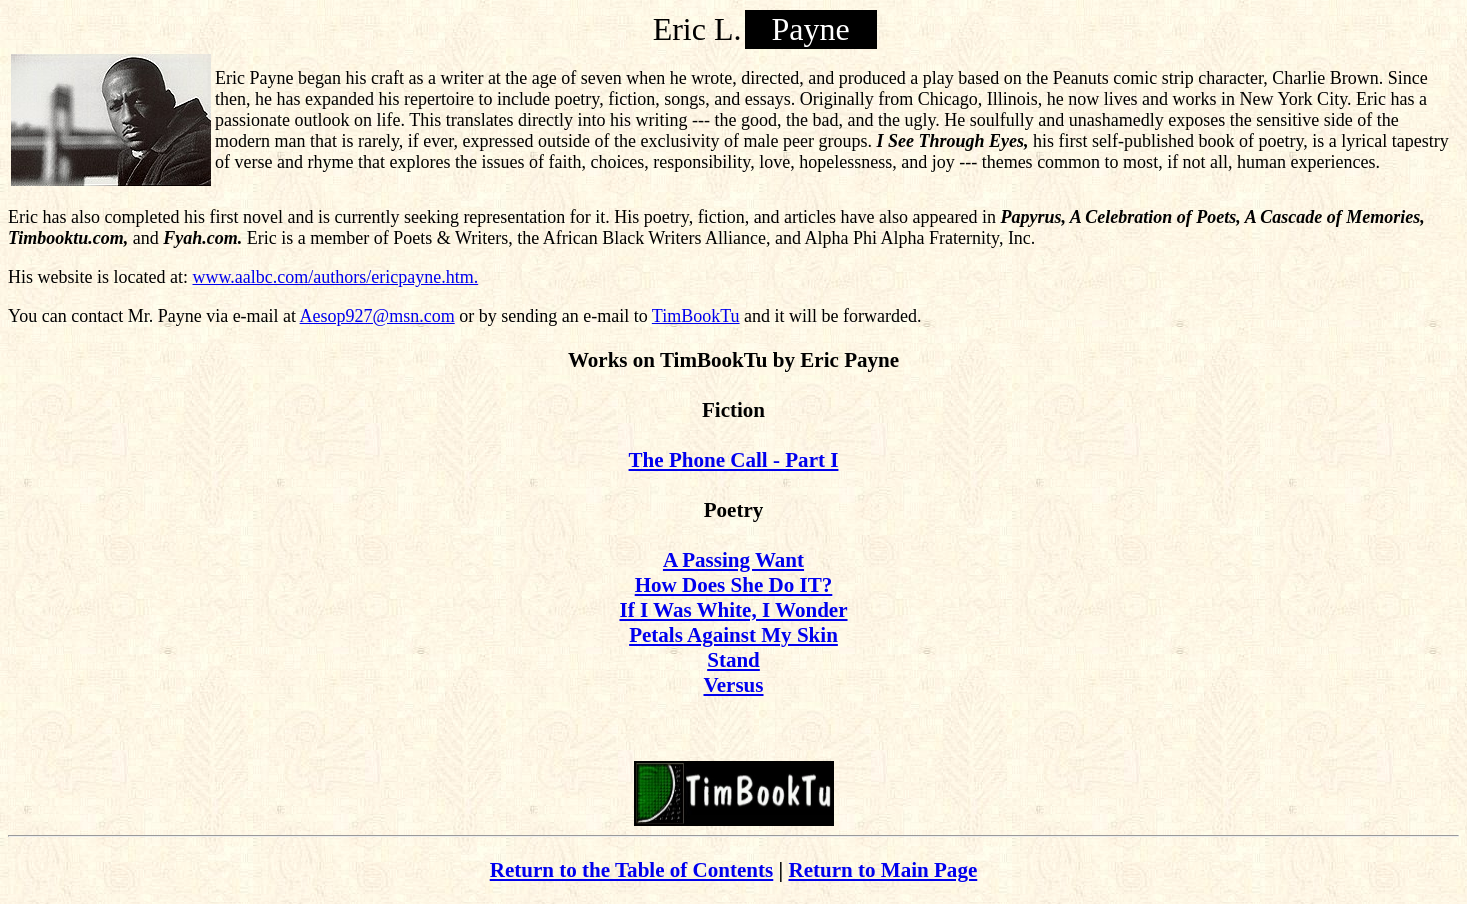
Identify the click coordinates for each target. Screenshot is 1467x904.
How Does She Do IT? (734, 585)
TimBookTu (696, 316)
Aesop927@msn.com (377, 316)
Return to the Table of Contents (632, 870)
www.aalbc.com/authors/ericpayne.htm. (335, 277)
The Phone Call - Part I (734, 460)
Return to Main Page (882, 870)
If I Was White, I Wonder (733, 610)
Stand (733, 660)
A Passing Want (733, 560)
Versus (733, 685)
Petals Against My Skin (733, 635)
